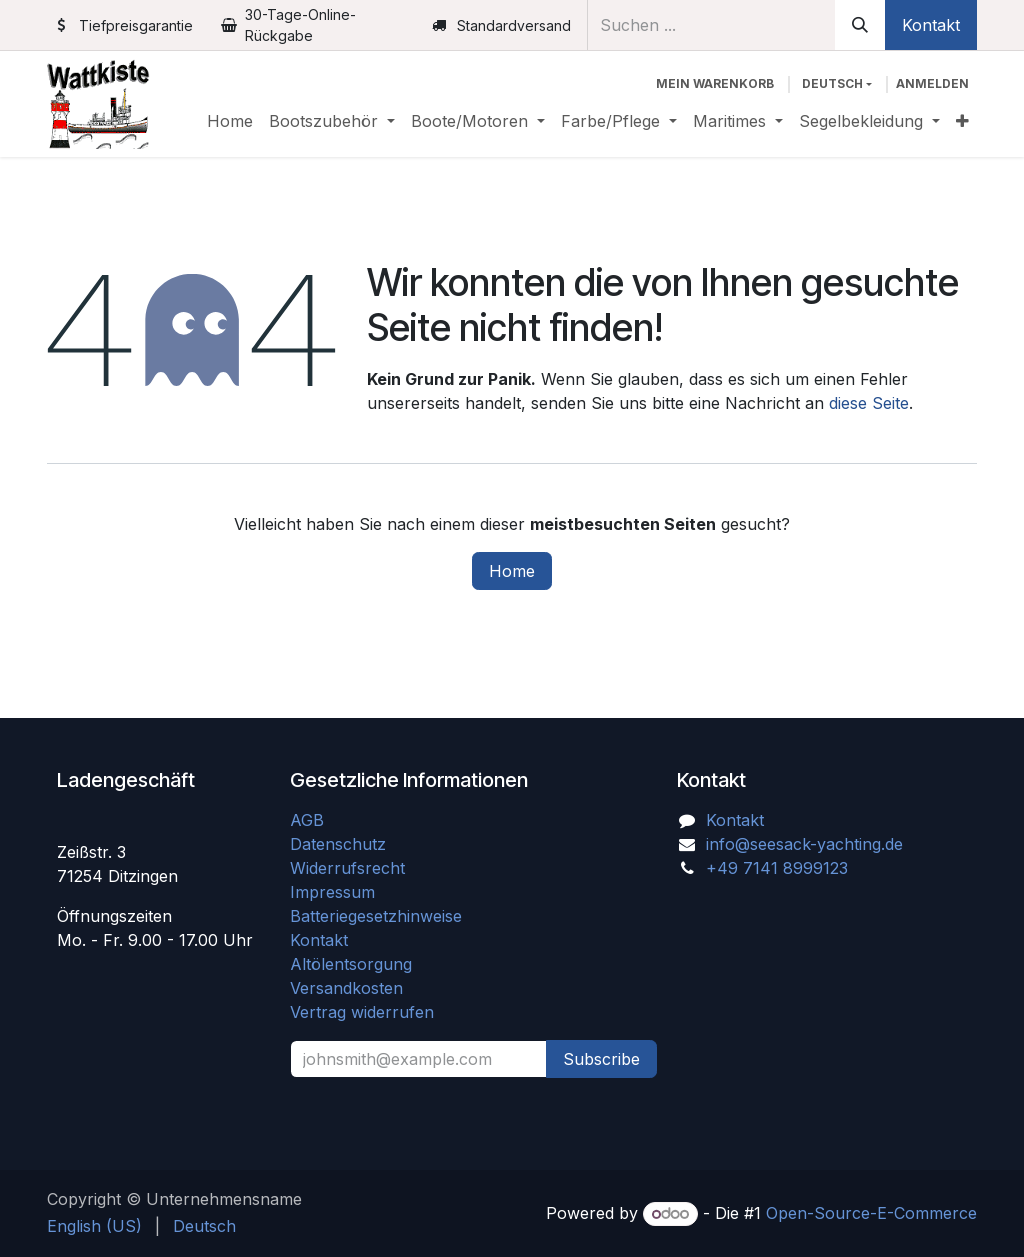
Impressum (332, 892)
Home (512, 571)
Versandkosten (354, 988)
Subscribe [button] (601, 1059)
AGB (309, 820)
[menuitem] (230, 121)
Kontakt (931, 25)
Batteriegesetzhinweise (376, 916)
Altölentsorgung (351, 964)
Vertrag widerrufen (362, 1012)
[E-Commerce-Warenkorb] (715, 84)
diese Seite (869, 403)
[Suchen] (860, 25)
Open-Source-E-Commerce (871, 1213)
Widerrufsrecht (347, 868)
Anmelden (932, 83)
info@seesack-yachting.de (804, 844)
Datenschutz (338, 844)
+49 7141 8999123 (777, 868)
